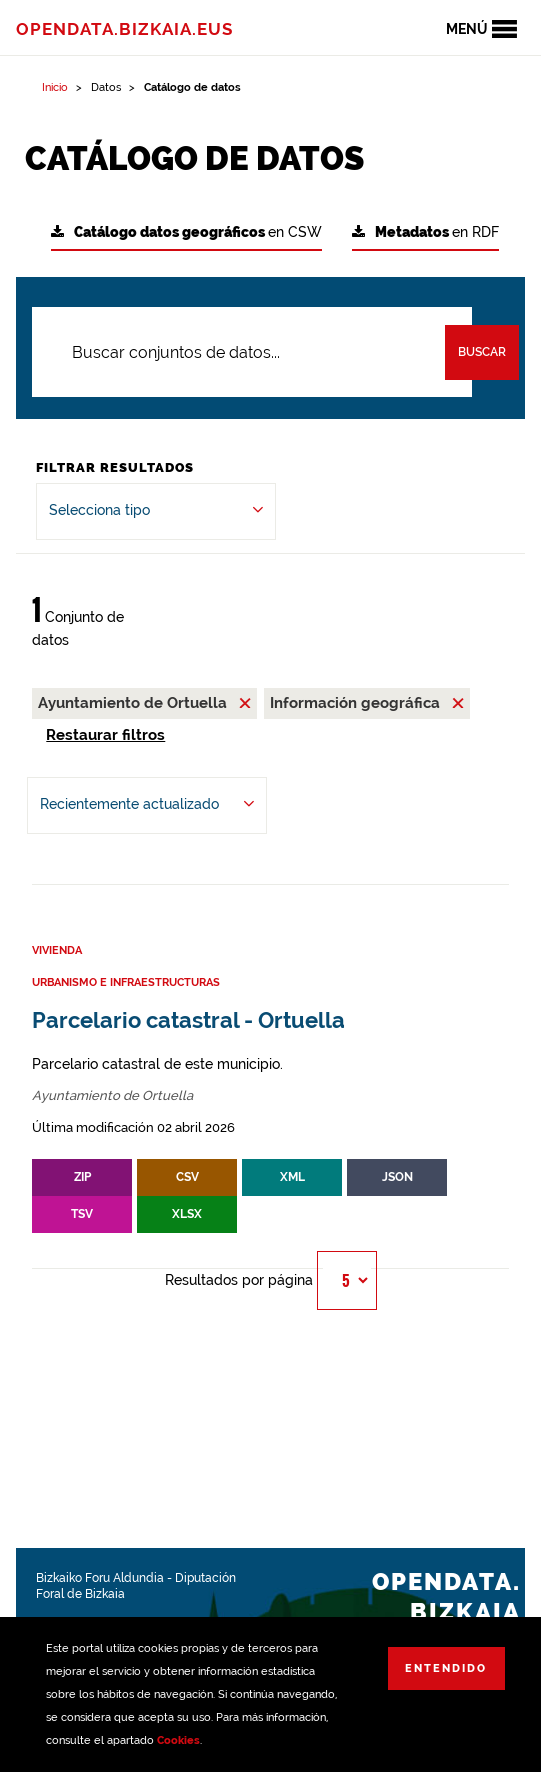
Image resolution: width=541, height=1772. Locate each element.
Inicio (55, 87)
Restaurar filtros (105, 735)
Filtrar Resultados (115, 467)
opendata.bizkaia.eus (124, 29)
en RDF (425, 232)
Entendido (446, 1668)
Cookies (178, 1740)
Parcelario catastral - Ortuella (188, 1020)
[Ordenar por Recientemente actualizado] (147, 805)
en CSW (186, 232)
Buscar (482, 352)
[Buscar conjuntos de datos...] (252, 352)
